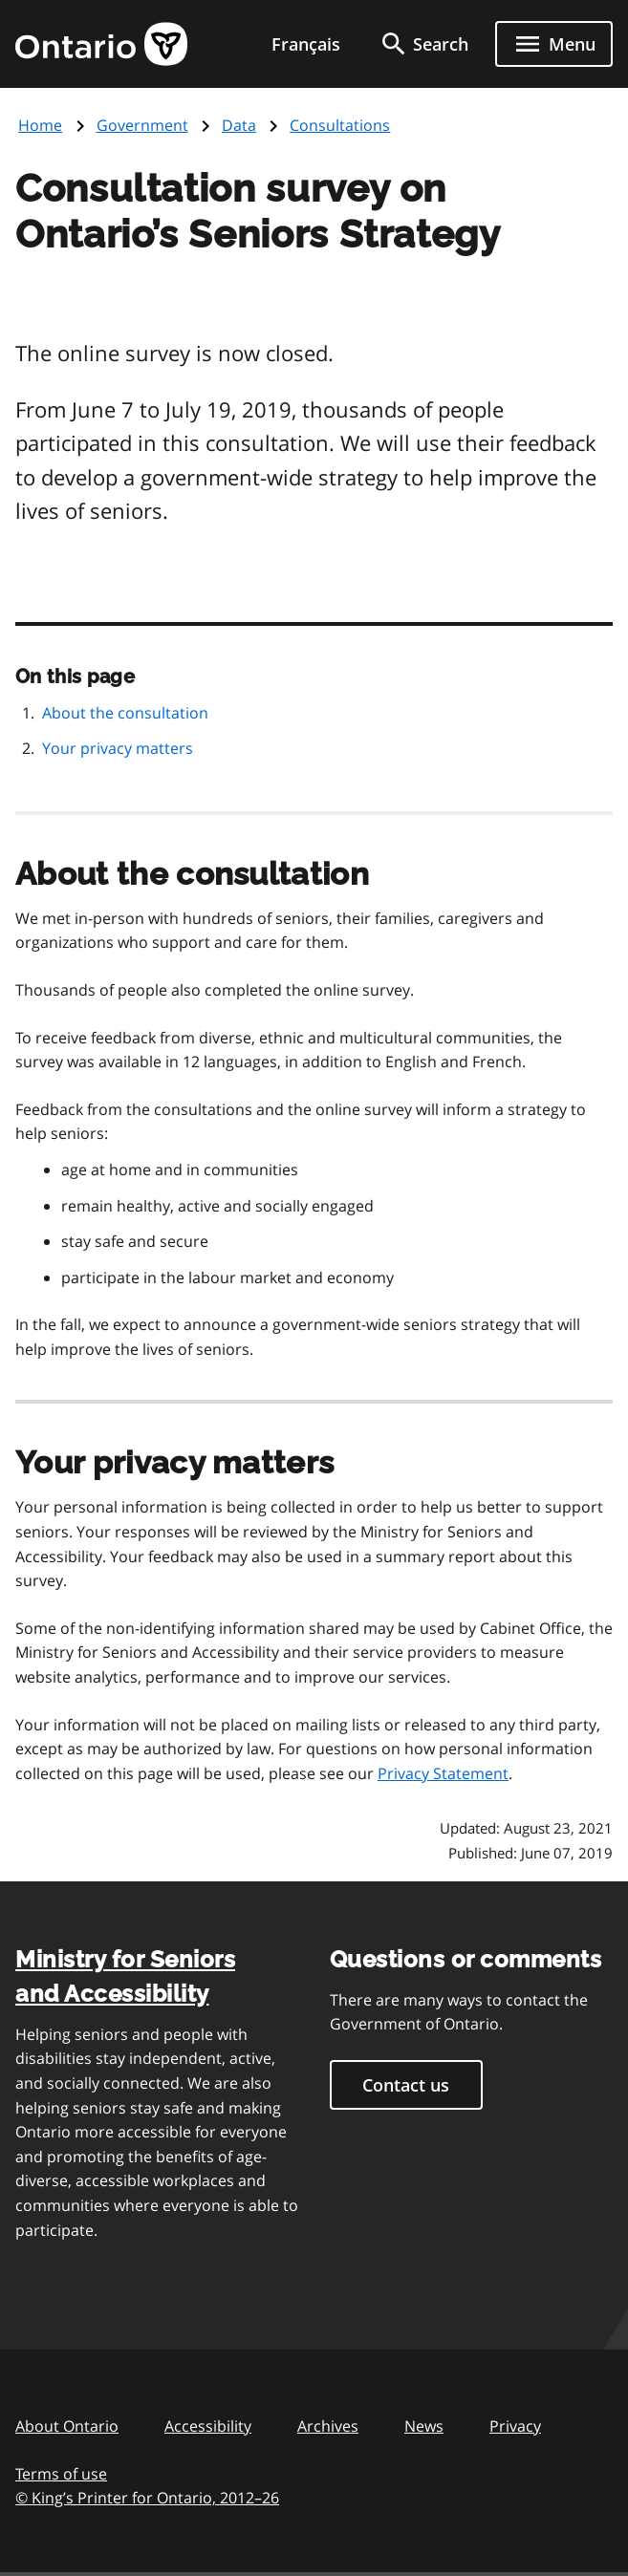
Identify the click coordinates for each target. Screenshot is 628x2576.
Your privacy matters (117, 748)
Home (40, 125)
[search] (423, 44)
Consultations (340, 125)
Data (239, 125)
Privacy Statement (443, 1773)
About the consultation (125, 712)
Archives (327, 2425)
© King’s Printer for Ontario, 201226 (147, 2497)
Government (142, 125)
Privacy (515, 2425)
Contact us (405, 2084)
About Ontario (67, 2425)
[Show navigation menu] (554, 44)
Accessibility (207, 2425)
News (424, 2425)
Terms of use (61, 2473)
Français (305, 43)
